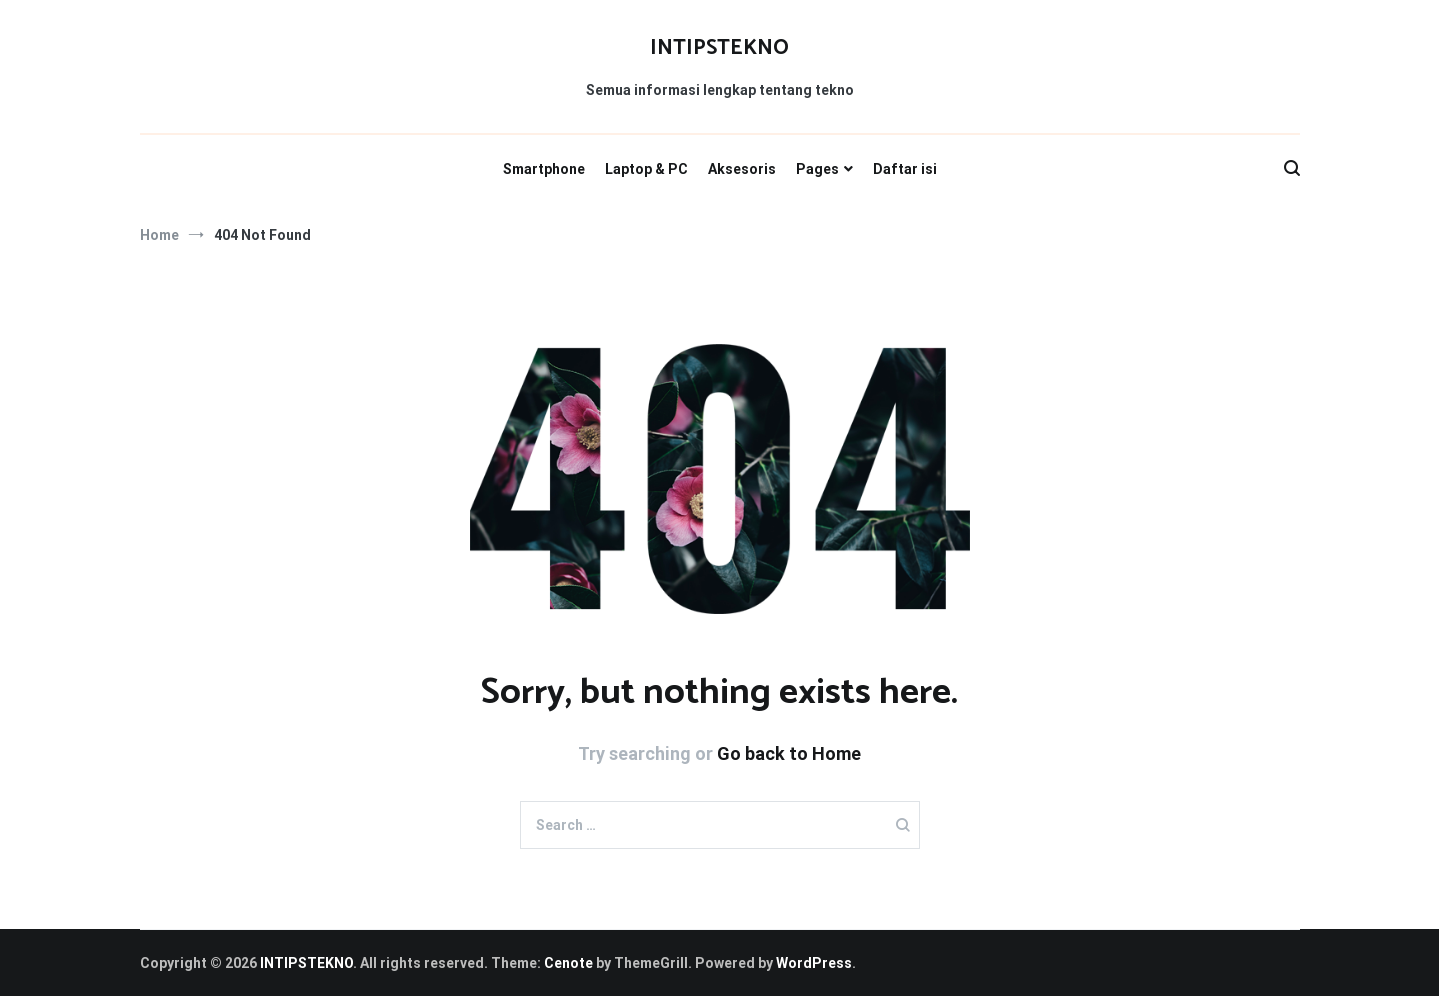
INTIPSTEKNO (719, 48)
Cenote (568, 963)
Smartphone (544, 169)
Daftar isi (905, 169)
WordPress (814, 963)
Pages (817, 169)
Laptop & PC (646, 169)
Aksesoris (742, 169)
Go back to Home (789, 753)
